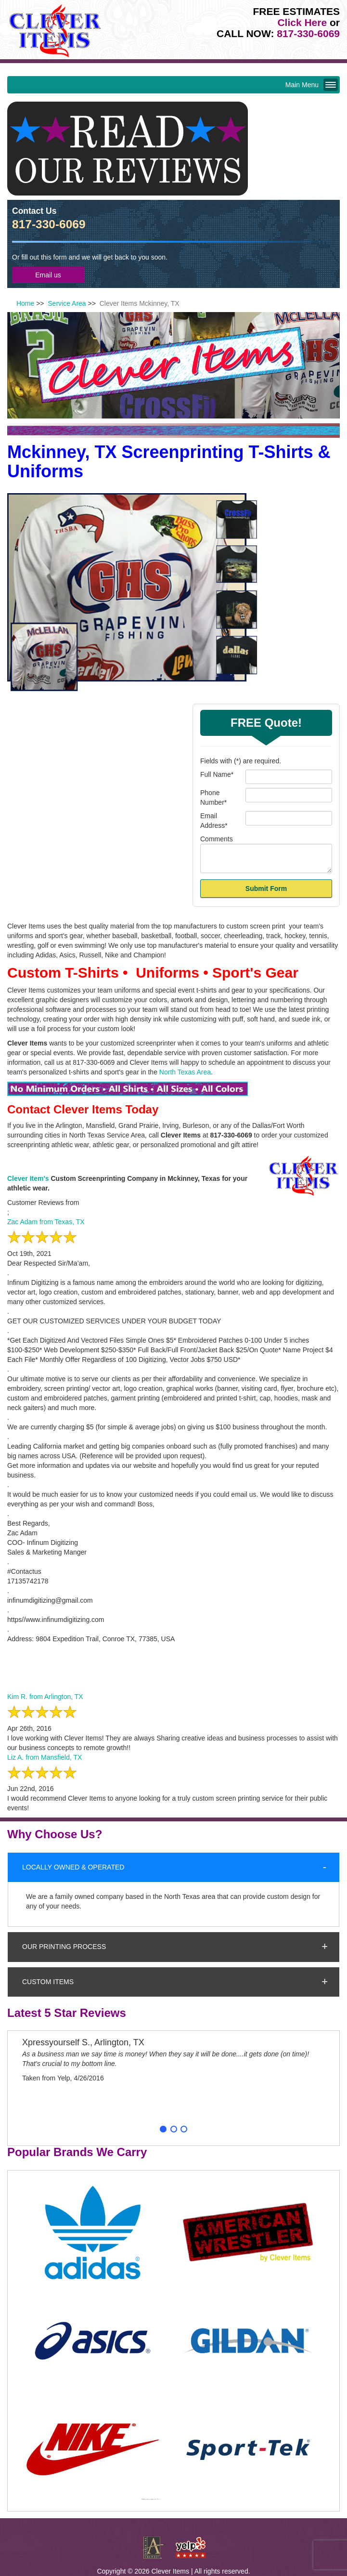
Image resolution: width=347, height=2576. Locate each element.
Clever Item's (28, 1178)
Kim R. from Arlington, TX (45, 1696)
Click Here (302, 22)
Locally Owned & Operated (73, 1867)
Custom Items (48, 1982)
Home (25, 303)
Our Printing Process (64, 1946)
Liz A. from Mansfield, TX (44, 1757)
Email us (48, 275)
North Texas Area (185, 1072)
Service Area (67, 303)
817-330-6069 (308, 33)
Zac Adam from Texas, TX (46, 1222)
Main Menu (309, 85)
